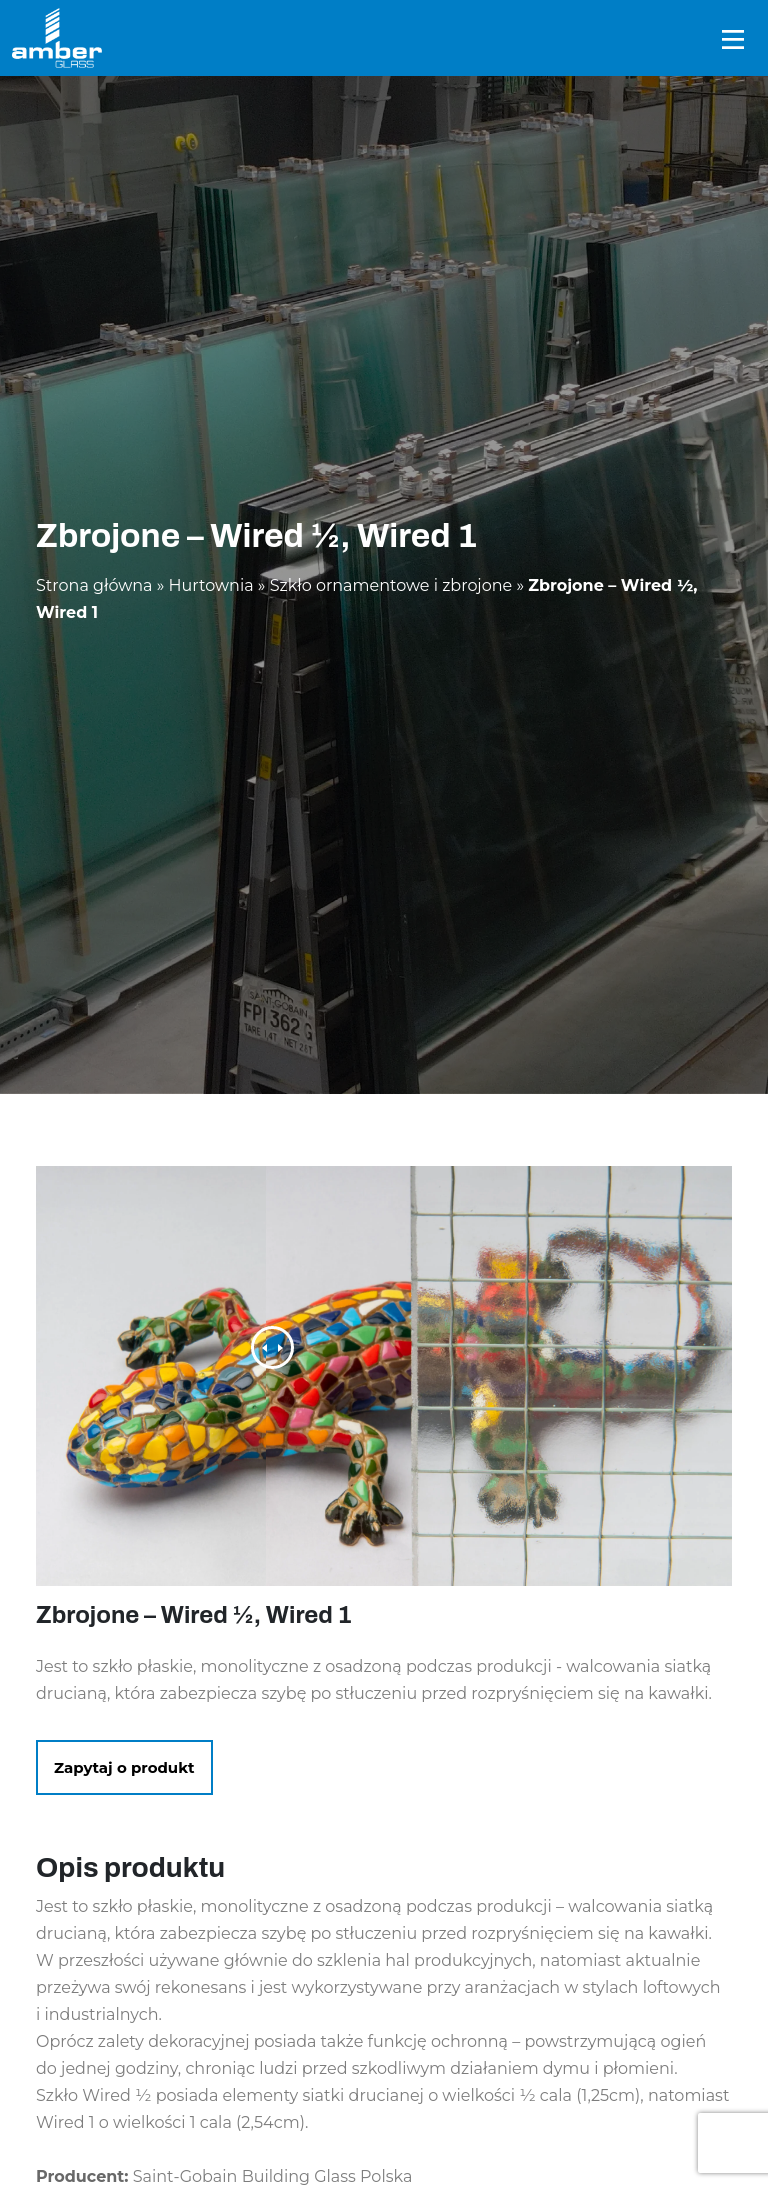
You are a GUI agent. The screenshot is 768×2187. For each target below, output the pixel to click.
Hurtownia (211, 585)
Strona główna (94, 585)
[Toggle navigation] (733, 38)
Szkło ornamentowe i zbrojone (391, 585)
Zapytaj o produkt (124, 1767)
